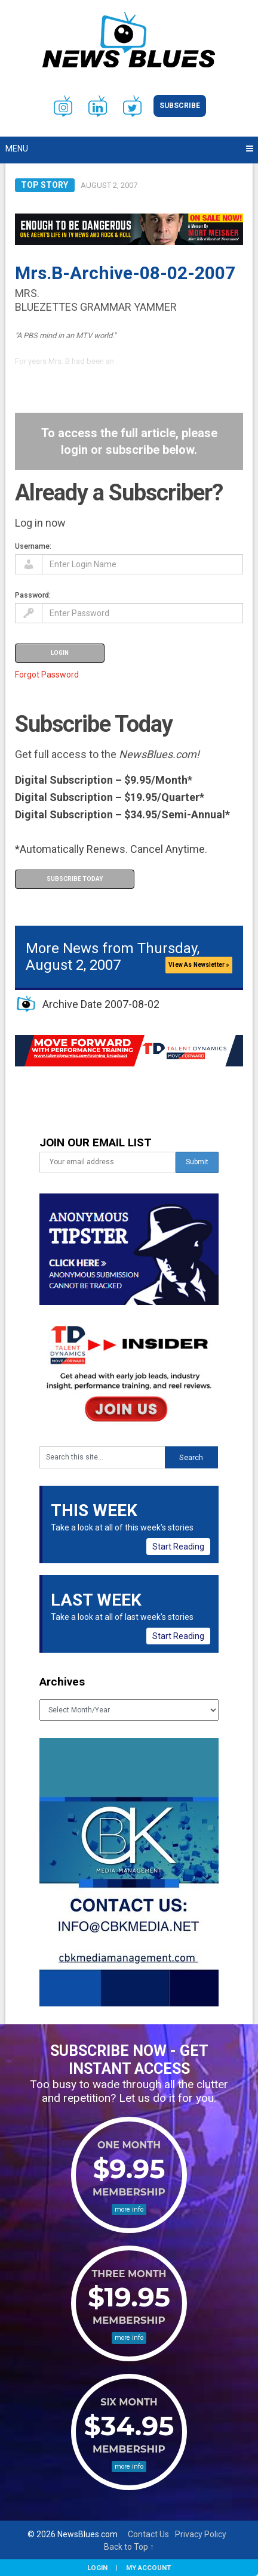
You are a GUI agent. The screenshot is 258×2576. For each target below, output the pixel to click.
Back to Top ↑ (129, 2547)
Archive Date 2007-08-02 (100, 1004)
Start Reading (178, 1546)
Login (97, 2567)
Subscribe (179, 105)
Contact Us (148, 2534)
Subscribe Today (75, 879)
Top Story (44, 185)
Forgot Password (47, 674)
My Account (148, 2567)
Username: (33, 546)
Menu (16, 148)
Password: (33, 594)
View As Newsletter (198, 964)
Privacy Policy (200, 2534)
